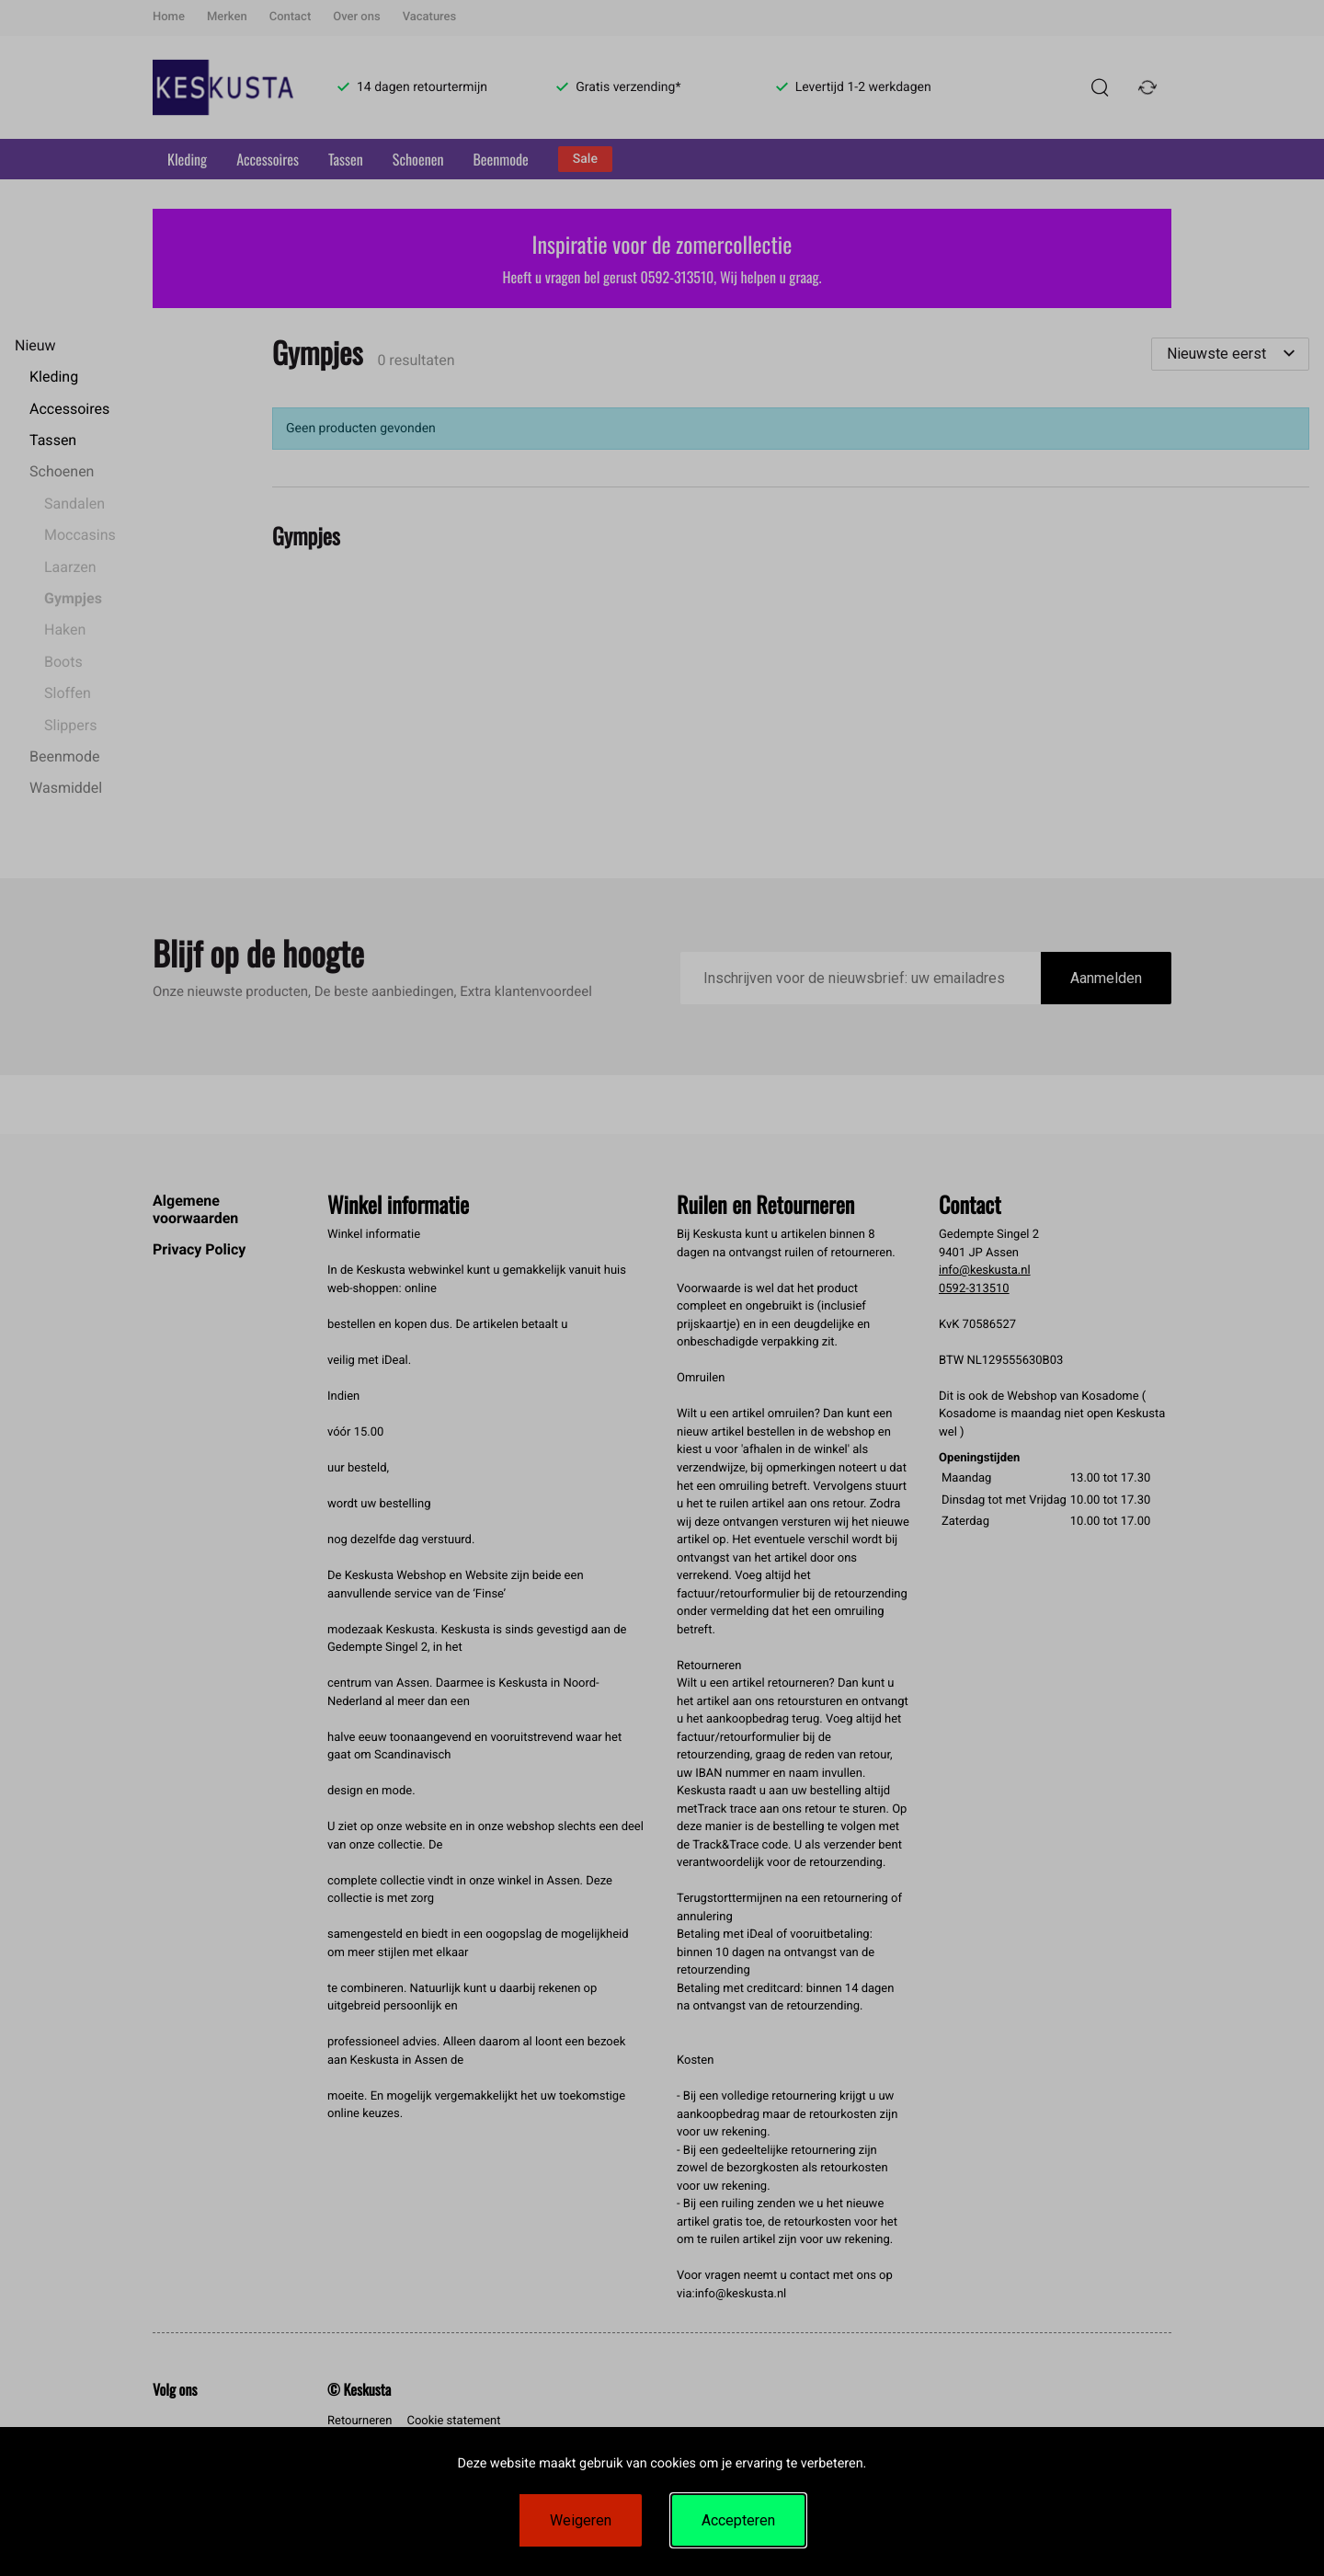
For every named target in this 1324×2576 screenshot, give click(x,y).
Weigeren (580, 2520)
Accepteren (738, 2520)
